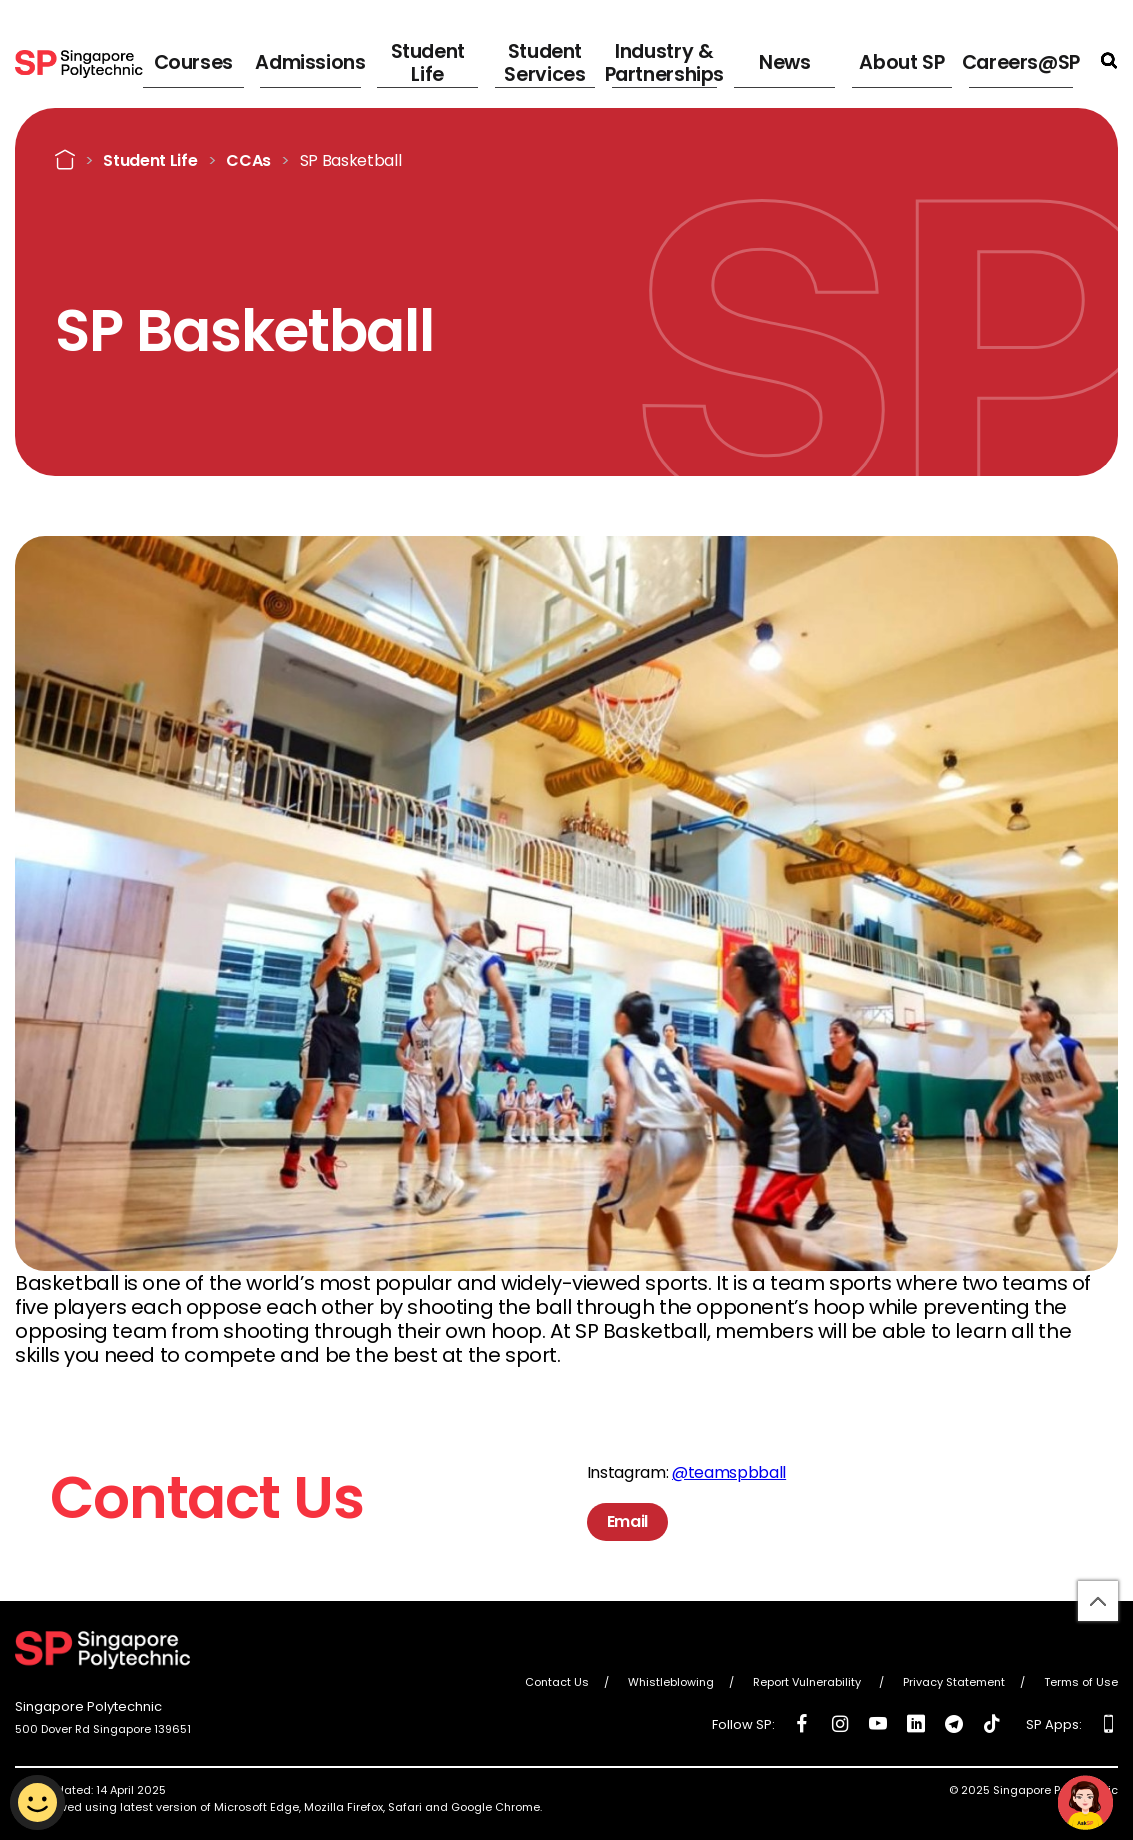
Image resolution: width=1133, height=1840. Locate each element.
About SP (917, 59)
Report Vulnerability (808, 1682)
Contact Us (557, 1682)
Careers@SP (1029, 59)
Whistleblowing (671, 1682)
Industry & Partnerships (702, 60)
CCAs (248, 160)
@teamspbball (729, 1472)
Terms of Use (1081, 1682)
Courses (274, 59)
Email (627, 1521)
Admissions (381, 59)
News (815, 59)
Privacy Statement (954, 1682)
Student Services (590, 60)
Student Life (488, 60)
